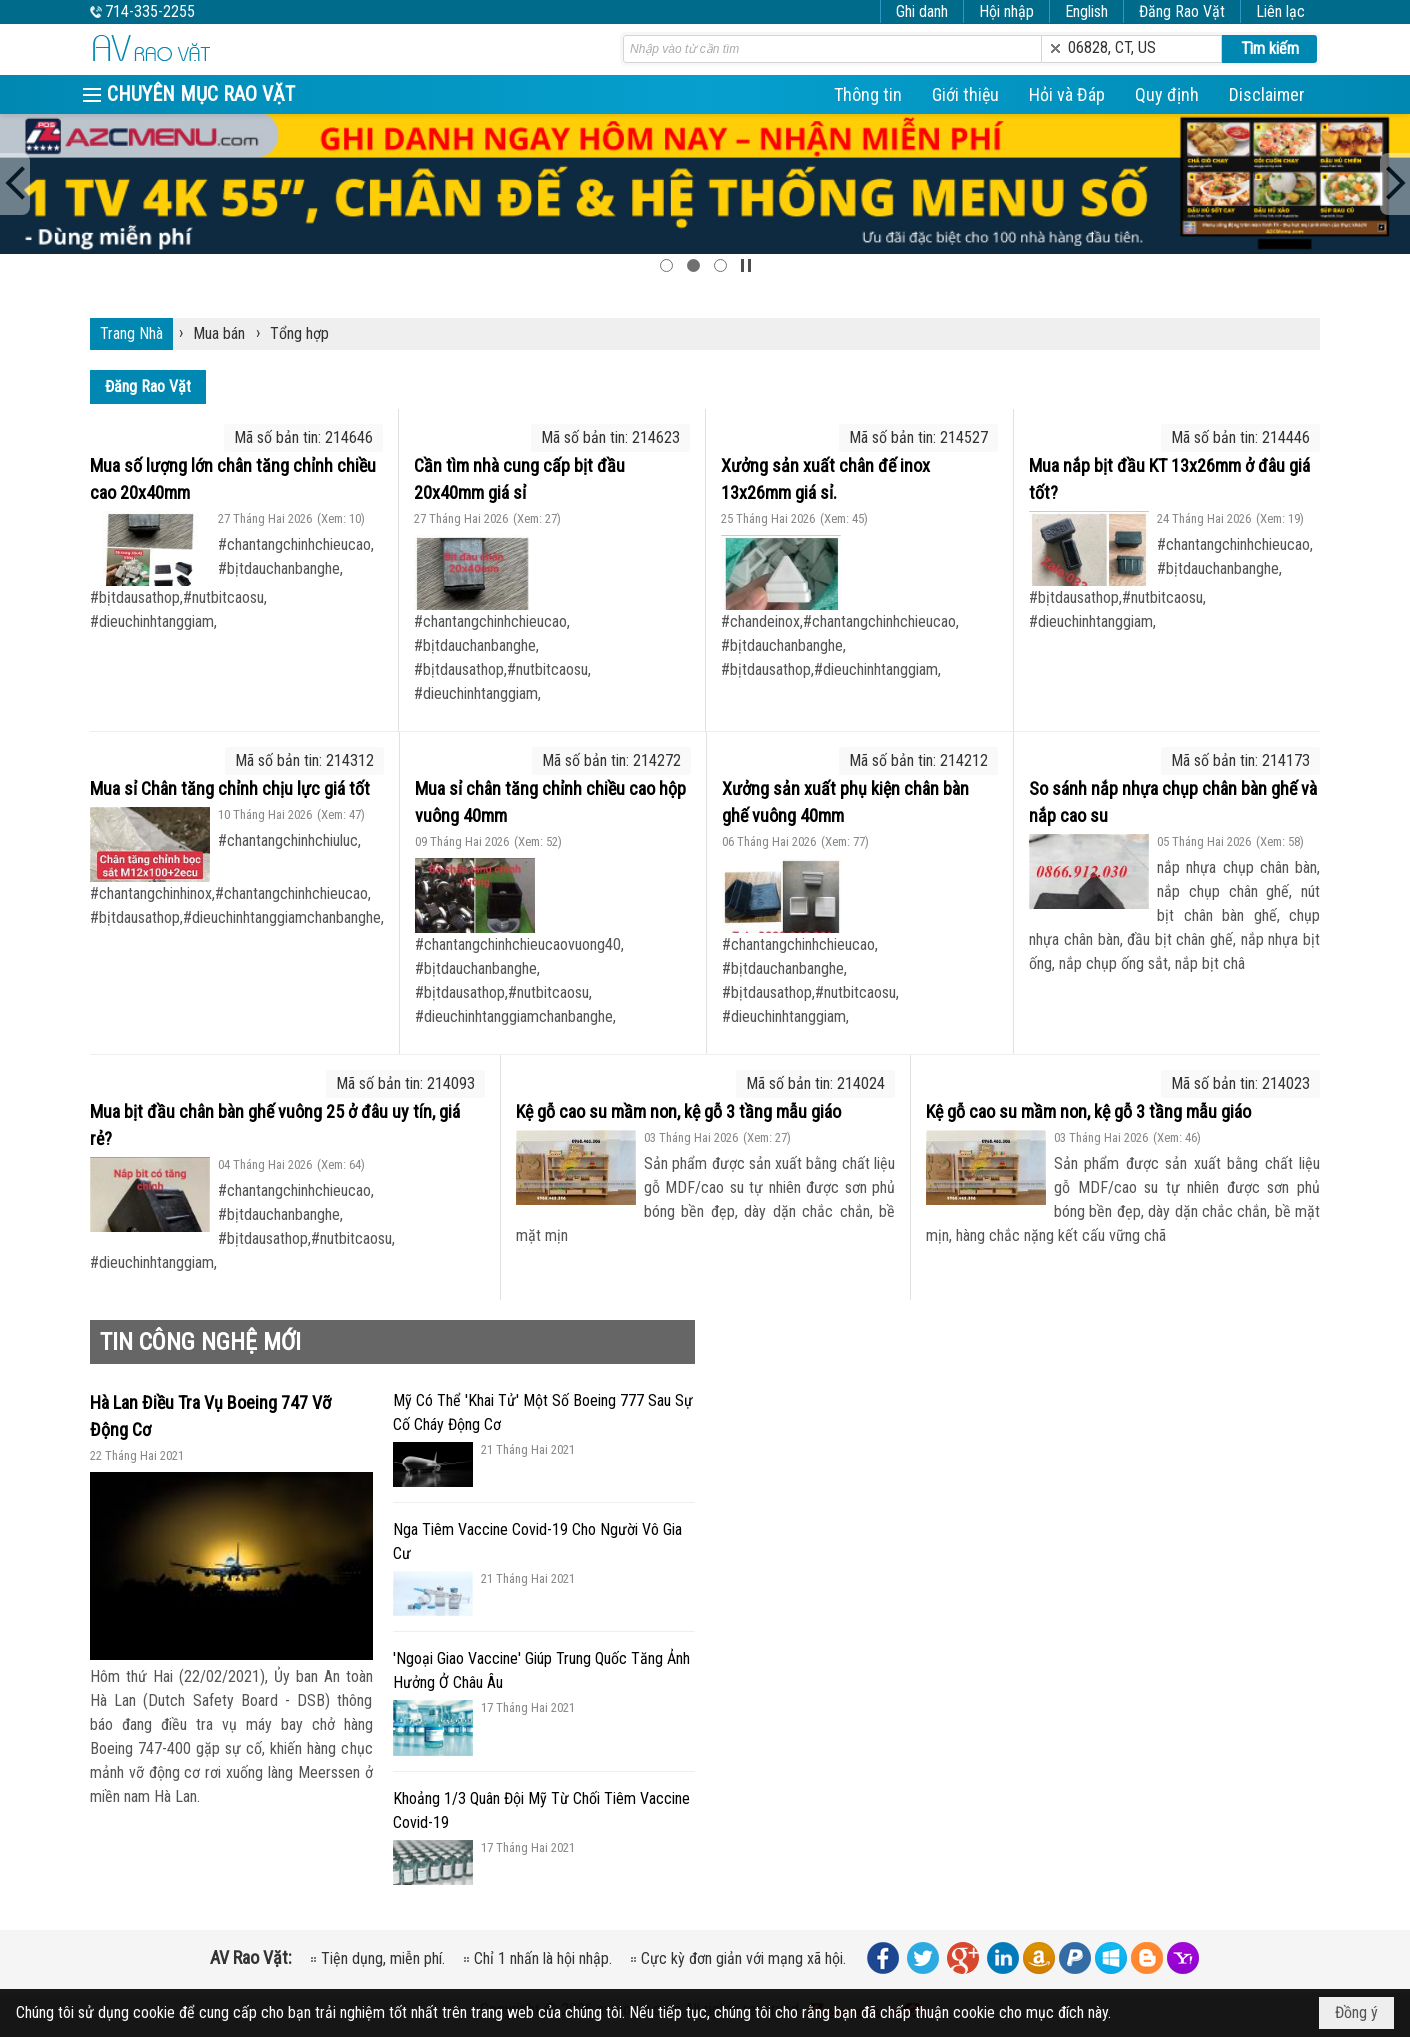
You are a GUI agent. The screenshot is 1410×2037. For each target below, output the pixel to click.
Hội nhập (1006, 11)
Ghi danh (922, 11)
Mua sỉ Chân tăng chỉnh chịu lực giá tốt (230, 788)
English (1086, 11)
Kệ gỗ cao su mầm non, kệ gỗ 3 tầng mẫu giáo (678, 1111)
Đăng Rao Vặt (1182, 11)
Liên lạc (1280, 11)
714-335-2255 (150, 11)
